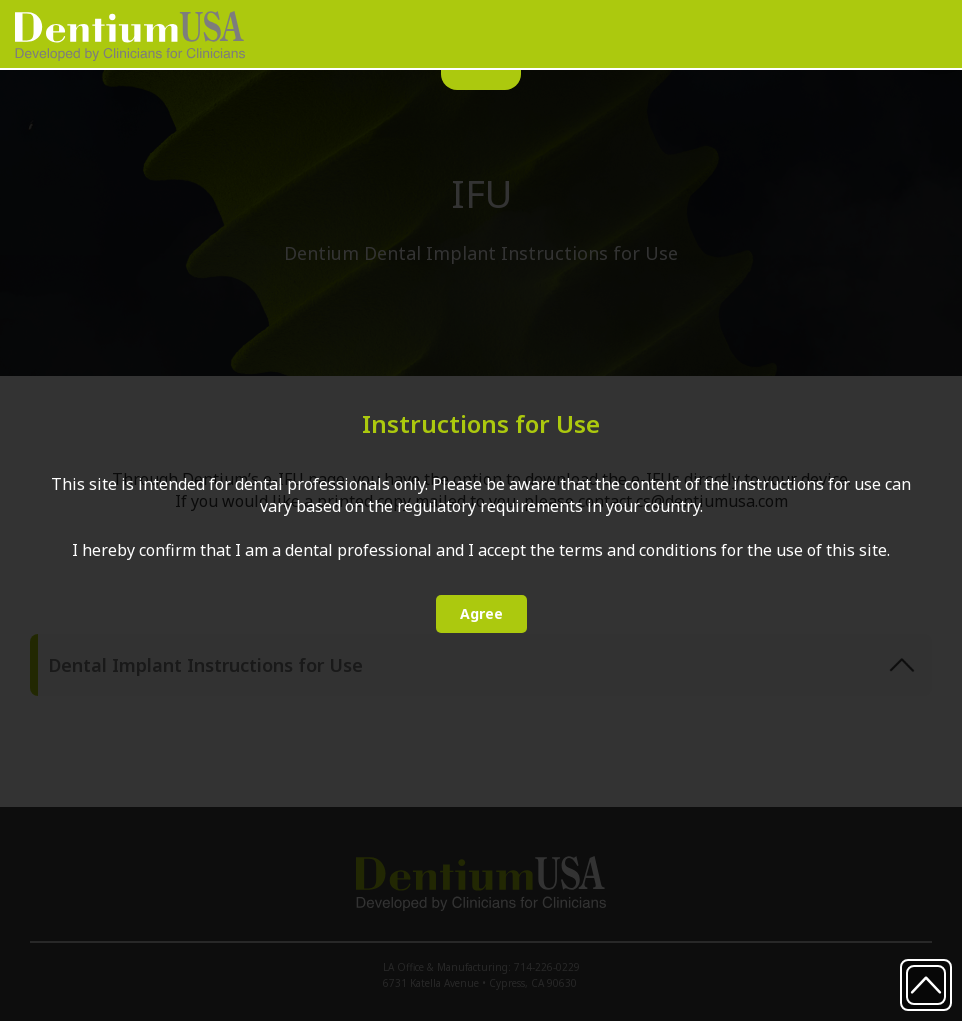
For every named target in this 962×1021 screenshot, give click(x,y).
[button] (916, 33)
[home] (130, 36)
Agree (481, 613)
